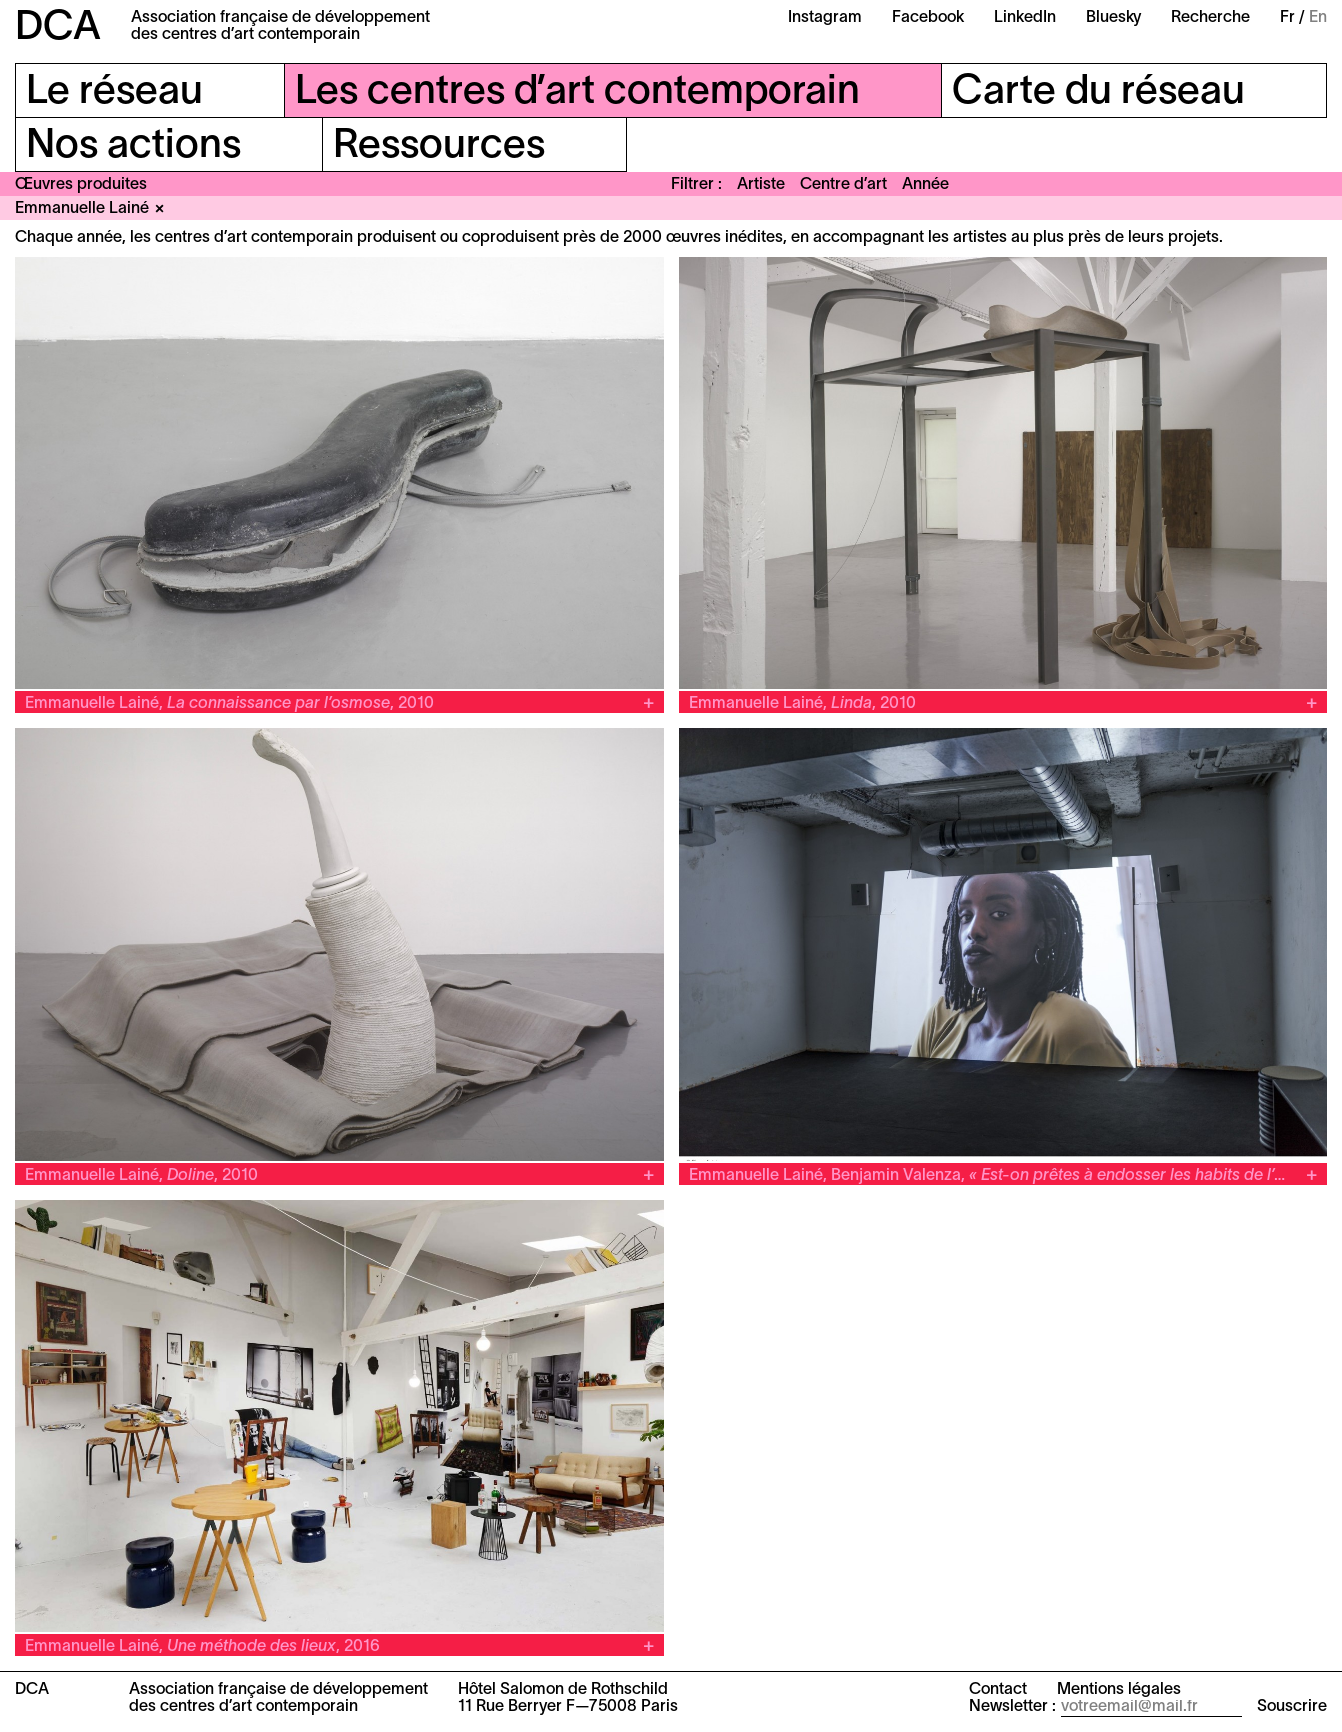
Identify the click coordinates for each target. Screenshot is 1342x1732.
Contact (998, 1690)
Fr (1287, 18)
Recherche (1210, 18)
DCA (58, 28)
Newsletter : (1012, 1707)
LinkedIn (1025, 18)
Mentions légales (1119, 1690)
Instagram (825, 18)
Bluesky (1113, 18)
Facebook (928, 18)
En (1318, 18)
